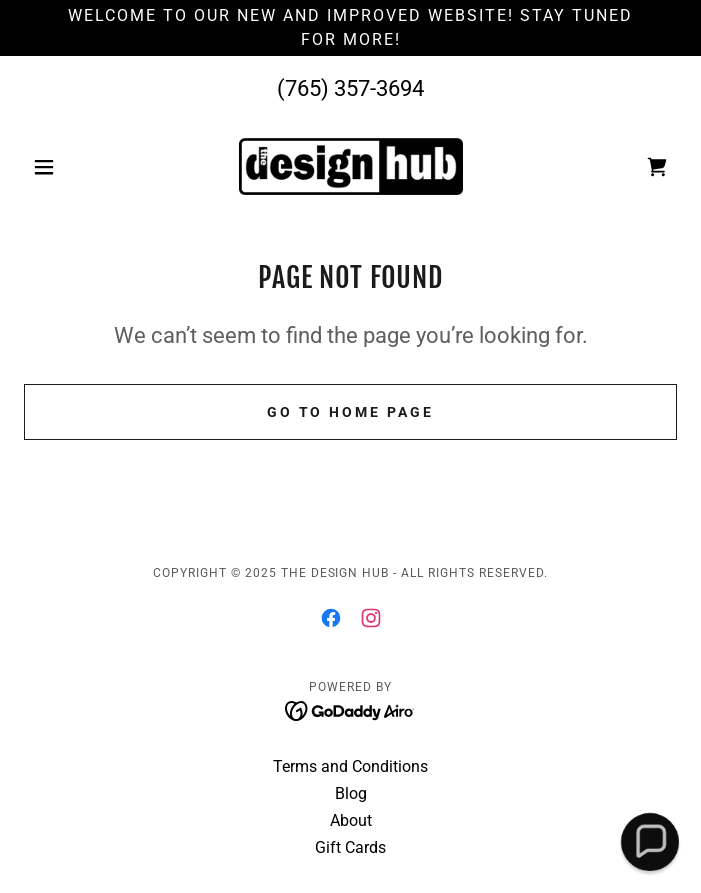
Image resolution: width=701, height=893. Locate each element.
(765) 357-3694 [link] (350, 88)
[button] (73, 167)
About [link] (351, 820)
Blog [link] (351, 793)
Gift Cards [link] (350, 847)
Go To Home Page (351, 412)
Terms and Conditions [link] (350, 766)
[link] (351, 166)
